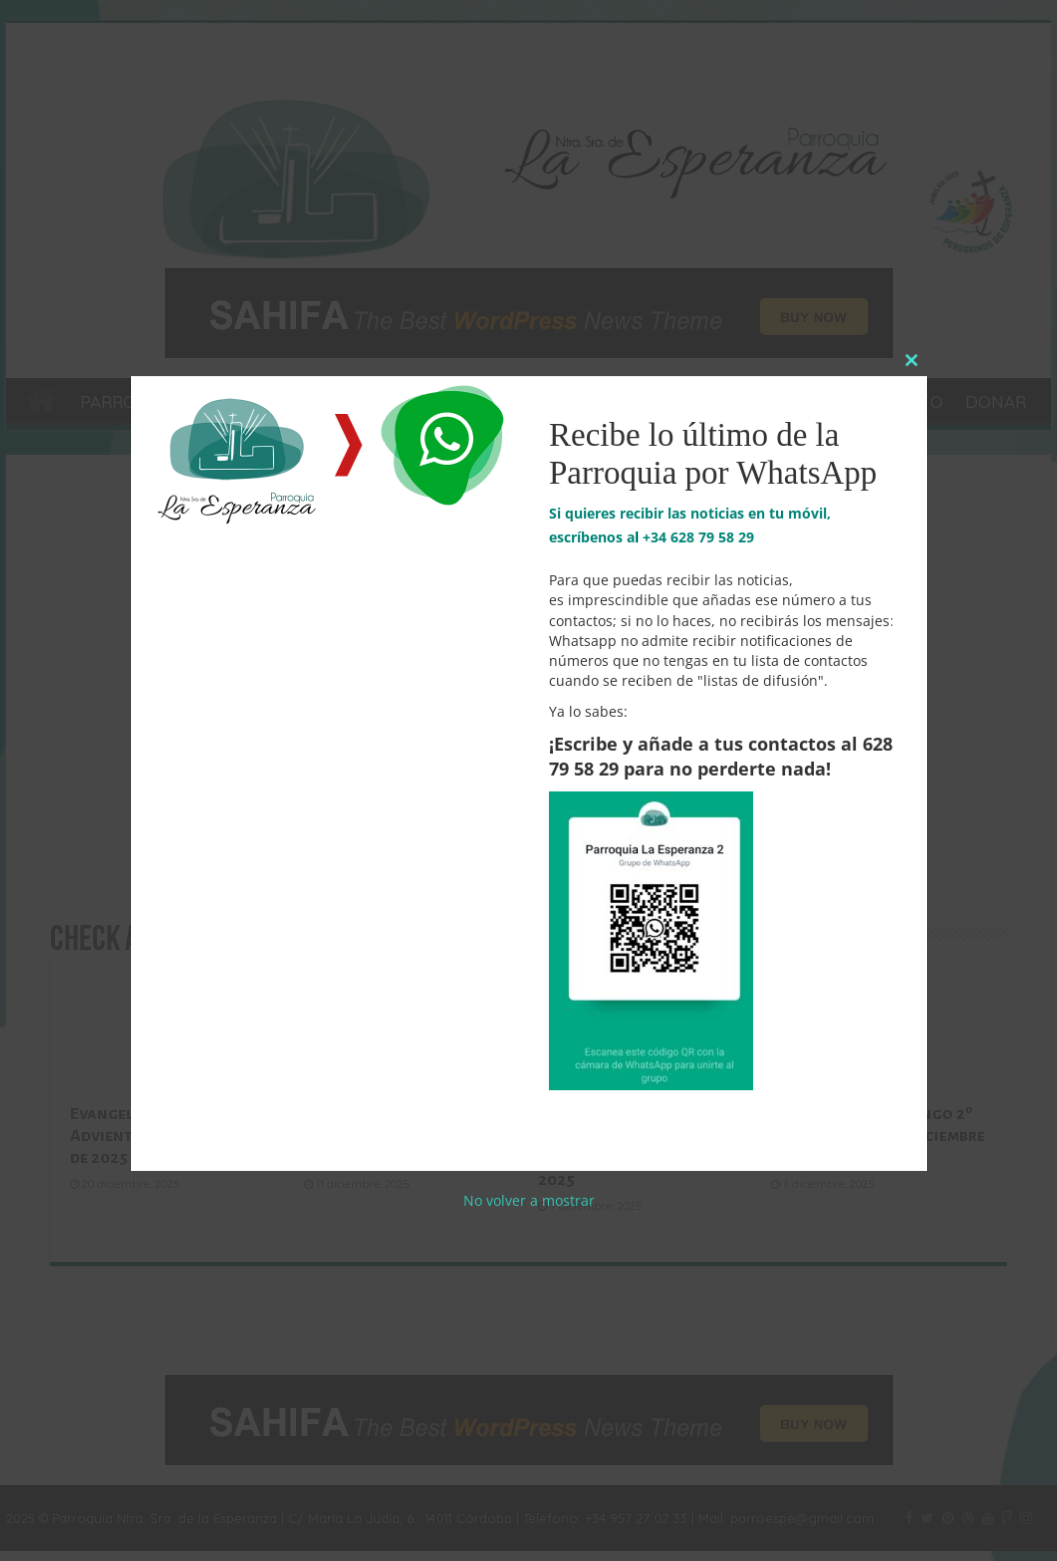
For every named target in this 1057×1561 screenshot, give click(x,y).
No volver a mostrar (528, 1166)
